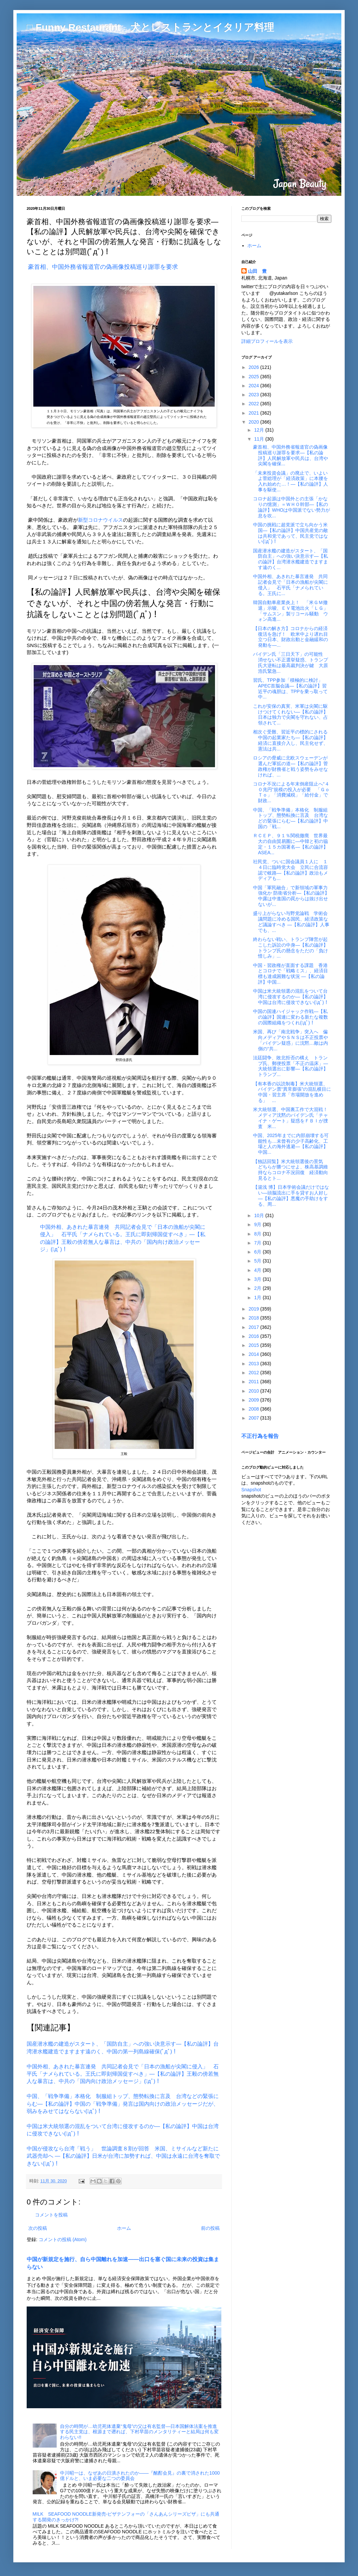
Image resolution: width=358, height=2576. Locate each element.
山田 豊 (257, 271)
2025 (254, 376)
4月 (258, 1270)
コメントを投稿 (51, 2214)
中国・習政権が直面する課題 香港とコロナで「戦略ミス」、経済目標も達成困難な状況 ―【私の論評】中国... (290, 974)
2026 (254, 367)
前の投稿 (210, 2228)
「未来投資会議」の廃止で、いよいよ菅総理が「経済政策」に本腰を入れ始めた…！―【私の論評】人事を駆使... (290, 481)
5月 (258, 1260)
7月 (258, 1242)
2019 (254, 1309)
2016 (254, 1336)
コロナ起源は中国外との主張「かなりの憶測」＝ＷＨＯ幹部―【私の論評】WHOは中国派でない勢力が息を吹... (291, 507)
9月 (258, 1224)
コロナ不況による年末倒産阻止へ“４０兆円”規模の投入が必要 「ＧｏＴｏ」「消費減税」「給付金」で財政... (291, 792)
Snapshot (251, 1489)
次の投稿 (37, 2228)
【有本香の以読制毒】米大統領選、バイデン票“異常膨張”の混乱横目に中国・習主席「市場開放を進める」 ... (292, 1092)
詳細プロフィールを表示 (267, 341)
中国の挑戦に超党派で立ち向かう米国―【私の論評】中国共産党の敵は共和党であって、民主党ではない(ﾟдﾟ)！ (290, 533)
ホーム (124, 2228)
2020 (254, 422)
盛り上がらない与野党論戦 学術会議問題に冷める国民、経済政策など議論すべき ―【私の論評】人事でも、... (291, 922)
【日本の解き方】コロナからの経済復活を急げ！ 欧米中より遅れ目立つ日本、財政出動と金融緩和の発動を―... (290, 637)
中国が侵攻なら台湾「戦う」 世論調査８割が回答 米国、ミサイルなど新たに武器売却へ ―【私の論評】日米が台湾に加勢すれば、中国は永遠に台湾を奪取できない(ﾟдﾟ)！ (123, 2156)
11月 (259, 439)
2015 (254, 1345)
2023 (254, 394)
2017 (254, 1327)
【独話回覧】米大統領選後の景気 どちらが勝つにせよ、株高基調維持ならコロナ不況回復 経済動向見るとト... (290, 1170)
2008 (254, 1409)
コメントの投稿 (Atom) (63, 2239)
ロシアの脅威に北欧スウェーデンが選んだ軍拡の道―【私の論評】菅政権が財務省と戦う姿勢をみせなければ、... (290, 766)
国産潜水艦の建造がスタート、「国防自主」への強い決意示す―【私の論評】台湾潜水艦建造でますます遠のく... (290, 559)
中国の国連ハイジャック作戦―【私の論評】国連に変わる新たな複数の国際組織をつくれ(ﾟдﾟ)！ (290, 1017)
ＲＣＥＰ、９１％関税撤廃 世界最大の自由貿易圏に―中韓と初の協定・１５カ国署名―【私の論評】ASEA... (290, 844)
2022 (254, 403)
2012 (254, 1372)
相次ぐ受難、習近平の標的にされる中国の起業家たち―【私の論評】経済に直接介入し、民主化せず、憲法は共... (290, 740)
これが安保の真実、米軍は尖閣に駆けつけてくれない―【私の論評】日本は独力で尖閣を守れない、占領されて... (290, 714)
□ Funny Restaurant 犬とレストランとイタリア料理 (150, 27)
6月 (258, 1251)
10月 (259, 1215)
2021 (254, 413)
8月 (258, 1233)
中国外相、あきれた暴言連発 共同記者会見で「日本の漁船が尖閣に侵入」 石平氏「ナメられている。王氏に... (290, 585)
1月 (258, 1297)
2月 (258, 1288)
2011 (254, 1381)
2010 (254, 1391)
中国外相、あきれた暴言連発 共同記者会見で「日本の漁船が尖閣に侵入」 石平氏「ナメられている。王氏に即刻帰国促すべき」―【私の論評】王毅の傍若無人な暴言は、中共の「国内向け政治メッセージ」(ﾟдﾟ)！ (123, 2074)
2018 (254, 1318)
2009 (254, 1400)
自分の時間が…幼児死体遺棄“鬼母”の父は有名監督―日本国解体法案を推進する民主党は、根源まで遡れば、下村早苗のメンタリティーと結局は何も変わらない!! (139, 2432)
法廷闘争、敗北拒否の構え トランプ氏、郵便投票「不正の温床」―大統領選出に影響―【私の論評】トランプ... (290, 1066)
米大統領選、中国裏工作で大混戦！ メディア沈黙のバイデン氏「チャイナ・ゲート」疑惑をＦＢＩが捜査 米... (292, 1118)
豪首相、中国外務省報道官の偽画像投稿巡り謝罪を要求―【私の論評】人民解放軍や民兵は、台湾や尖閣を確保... (290, 455)
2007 (254, 1418)
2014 (254, 1354)
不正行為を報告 (260, 1436)
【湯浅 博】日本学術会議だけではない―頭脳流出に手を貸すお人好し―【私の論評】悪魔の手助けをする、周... (291, 1195)
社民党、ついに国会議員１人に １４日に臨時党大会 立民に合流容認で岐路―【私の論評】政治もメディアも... (290, 870)
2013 (254, 1363)
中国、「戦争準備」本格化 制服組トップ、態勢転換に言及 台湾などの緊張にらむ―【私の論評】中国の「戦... (290, 818)
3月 (258, 1279)
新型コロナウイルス (100, 520)
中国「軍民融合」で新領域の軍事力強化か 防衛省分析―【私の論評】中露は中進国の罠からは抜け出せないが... (291, 896)
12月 (259, 430)
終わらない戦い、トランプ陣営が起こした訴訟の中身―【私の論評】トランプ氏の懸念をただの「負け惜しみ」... (290, 948)
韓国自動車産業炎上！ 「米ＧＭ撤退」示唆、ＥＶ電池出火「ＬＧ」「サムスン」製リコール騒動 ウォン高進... (290, 611)
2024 (254, 385)
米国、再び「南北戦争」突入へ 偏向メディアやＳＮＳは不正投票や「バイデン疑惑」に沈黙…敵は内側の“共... (290, 1040)
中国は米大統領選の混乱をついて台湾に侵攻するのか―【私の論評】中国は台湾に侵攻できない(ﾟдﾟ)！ (291, 996)
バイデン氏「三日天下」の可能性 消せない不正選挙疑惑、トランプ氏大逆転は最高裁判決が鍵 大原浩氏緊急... (290, 662)
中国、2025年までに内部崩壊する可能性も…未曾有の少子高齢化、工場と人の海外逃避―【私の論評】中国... (291, 1144)
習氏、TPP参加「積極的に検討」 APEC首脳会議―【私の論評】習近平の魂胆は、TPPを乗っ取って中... (290, 688)
